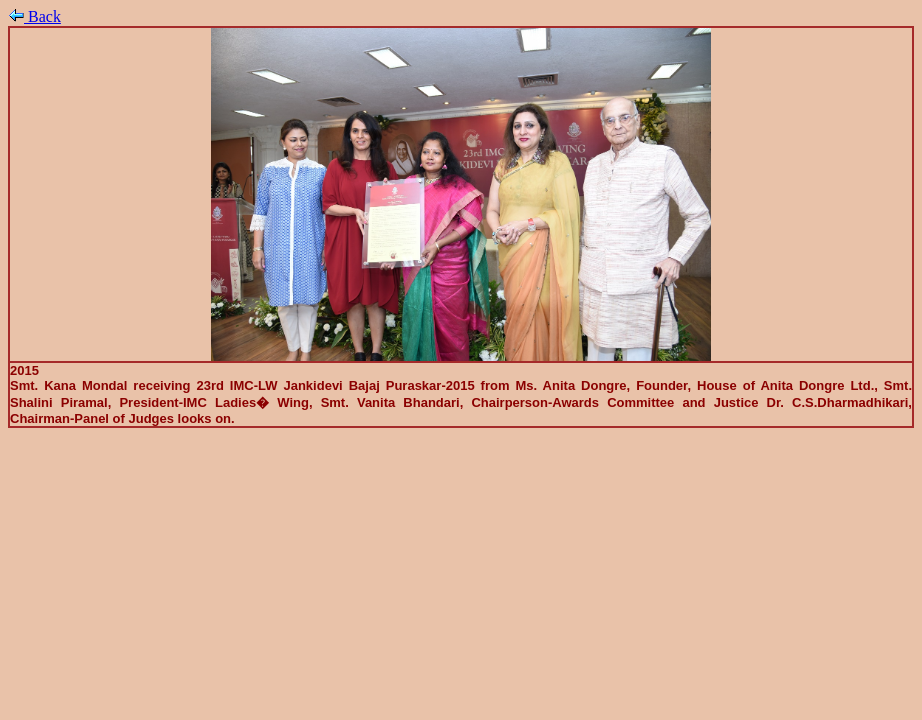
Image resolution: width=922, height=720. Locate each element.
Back (34, 16)
